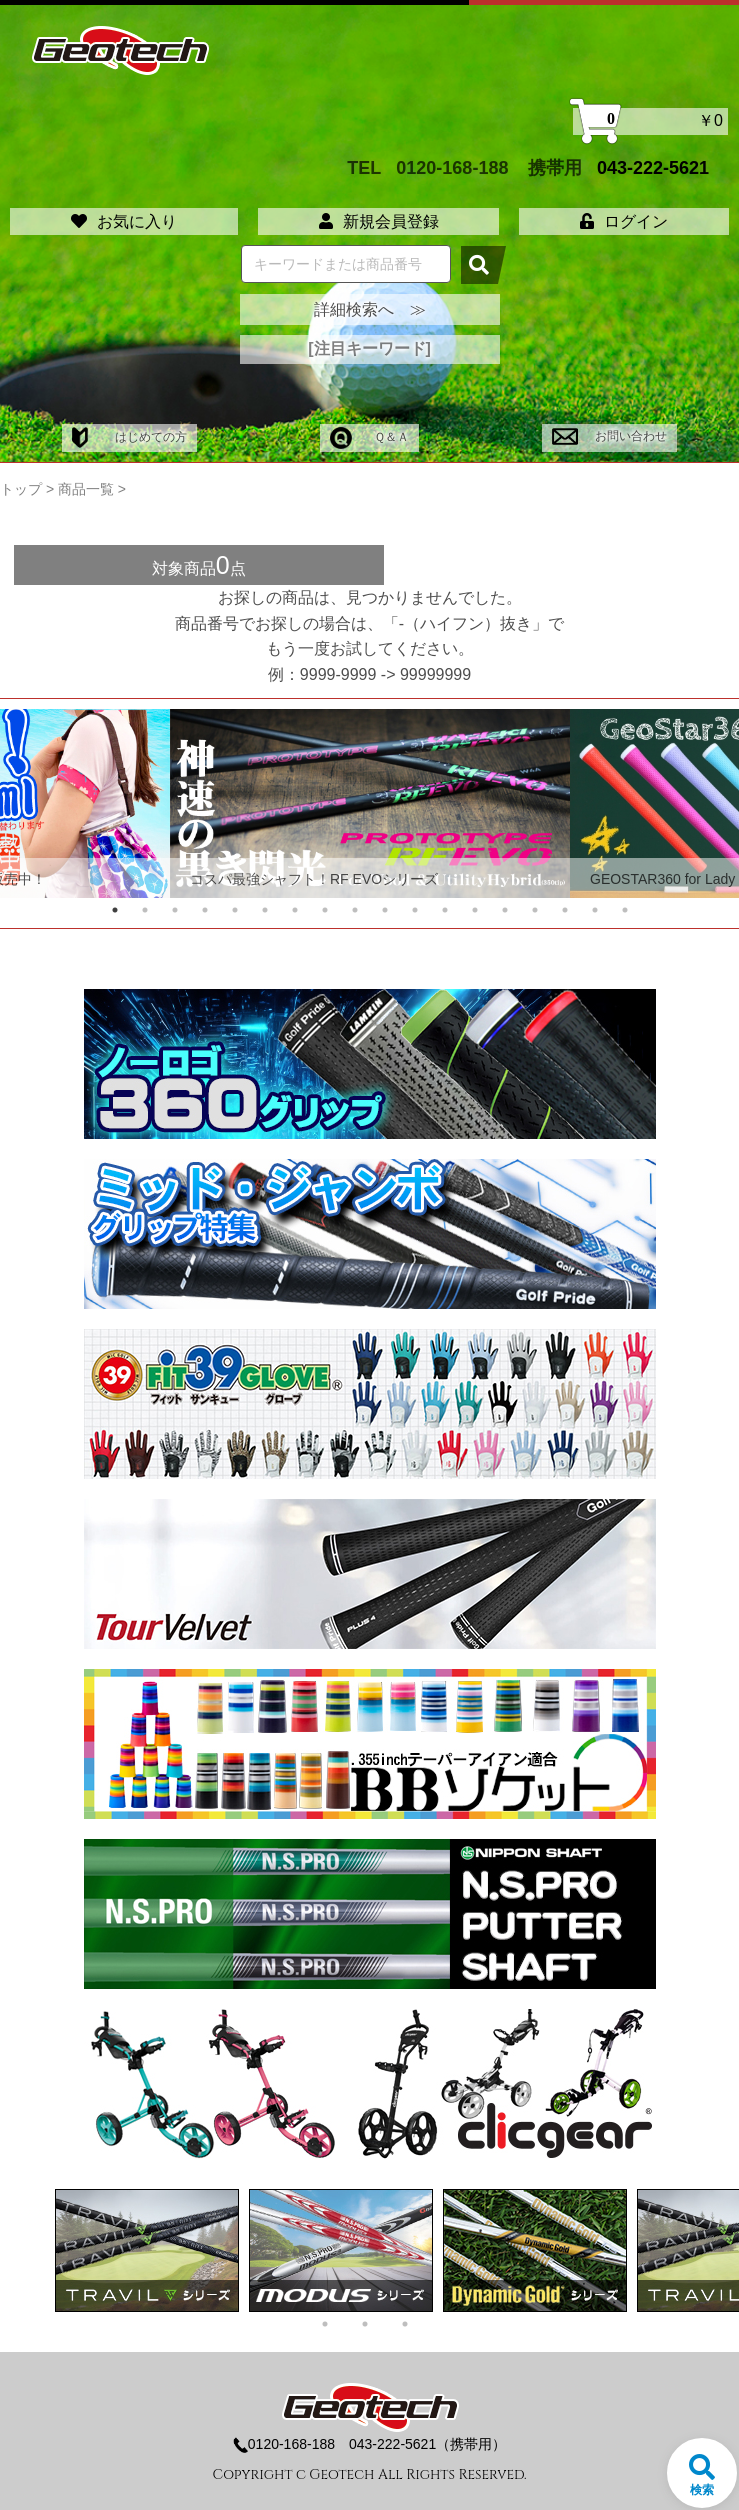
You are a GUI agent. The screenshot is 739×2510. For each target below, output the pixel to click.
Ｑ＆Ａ (369, 437)
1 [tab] (115, 910)
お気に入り (124, 221)
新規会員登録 (379, 221)
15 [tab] (535, 910)
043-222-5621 (653, 167)
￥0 (650, 121)
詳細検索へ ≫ (370, 309)
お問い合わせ (609, 436)
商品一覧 (86, 489)
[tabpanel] (370, 803)
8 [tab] (325, 910)
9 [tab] (355, 910)
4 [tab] (205, 910)
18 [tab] (625, 910)
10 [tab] (385, 910)
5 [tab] (235, 910)
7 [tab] (295, 910)
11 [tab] (415, 910)
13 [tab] (475, 910)
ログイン (624, 221)
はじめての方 (129, 437)
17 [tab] (595, 910)
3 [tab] (175, 910)
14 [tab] (505, 910)
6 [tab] (265, 910)
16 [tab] (565, 910)
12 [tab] (445, 910)
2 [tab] (145, 910)
